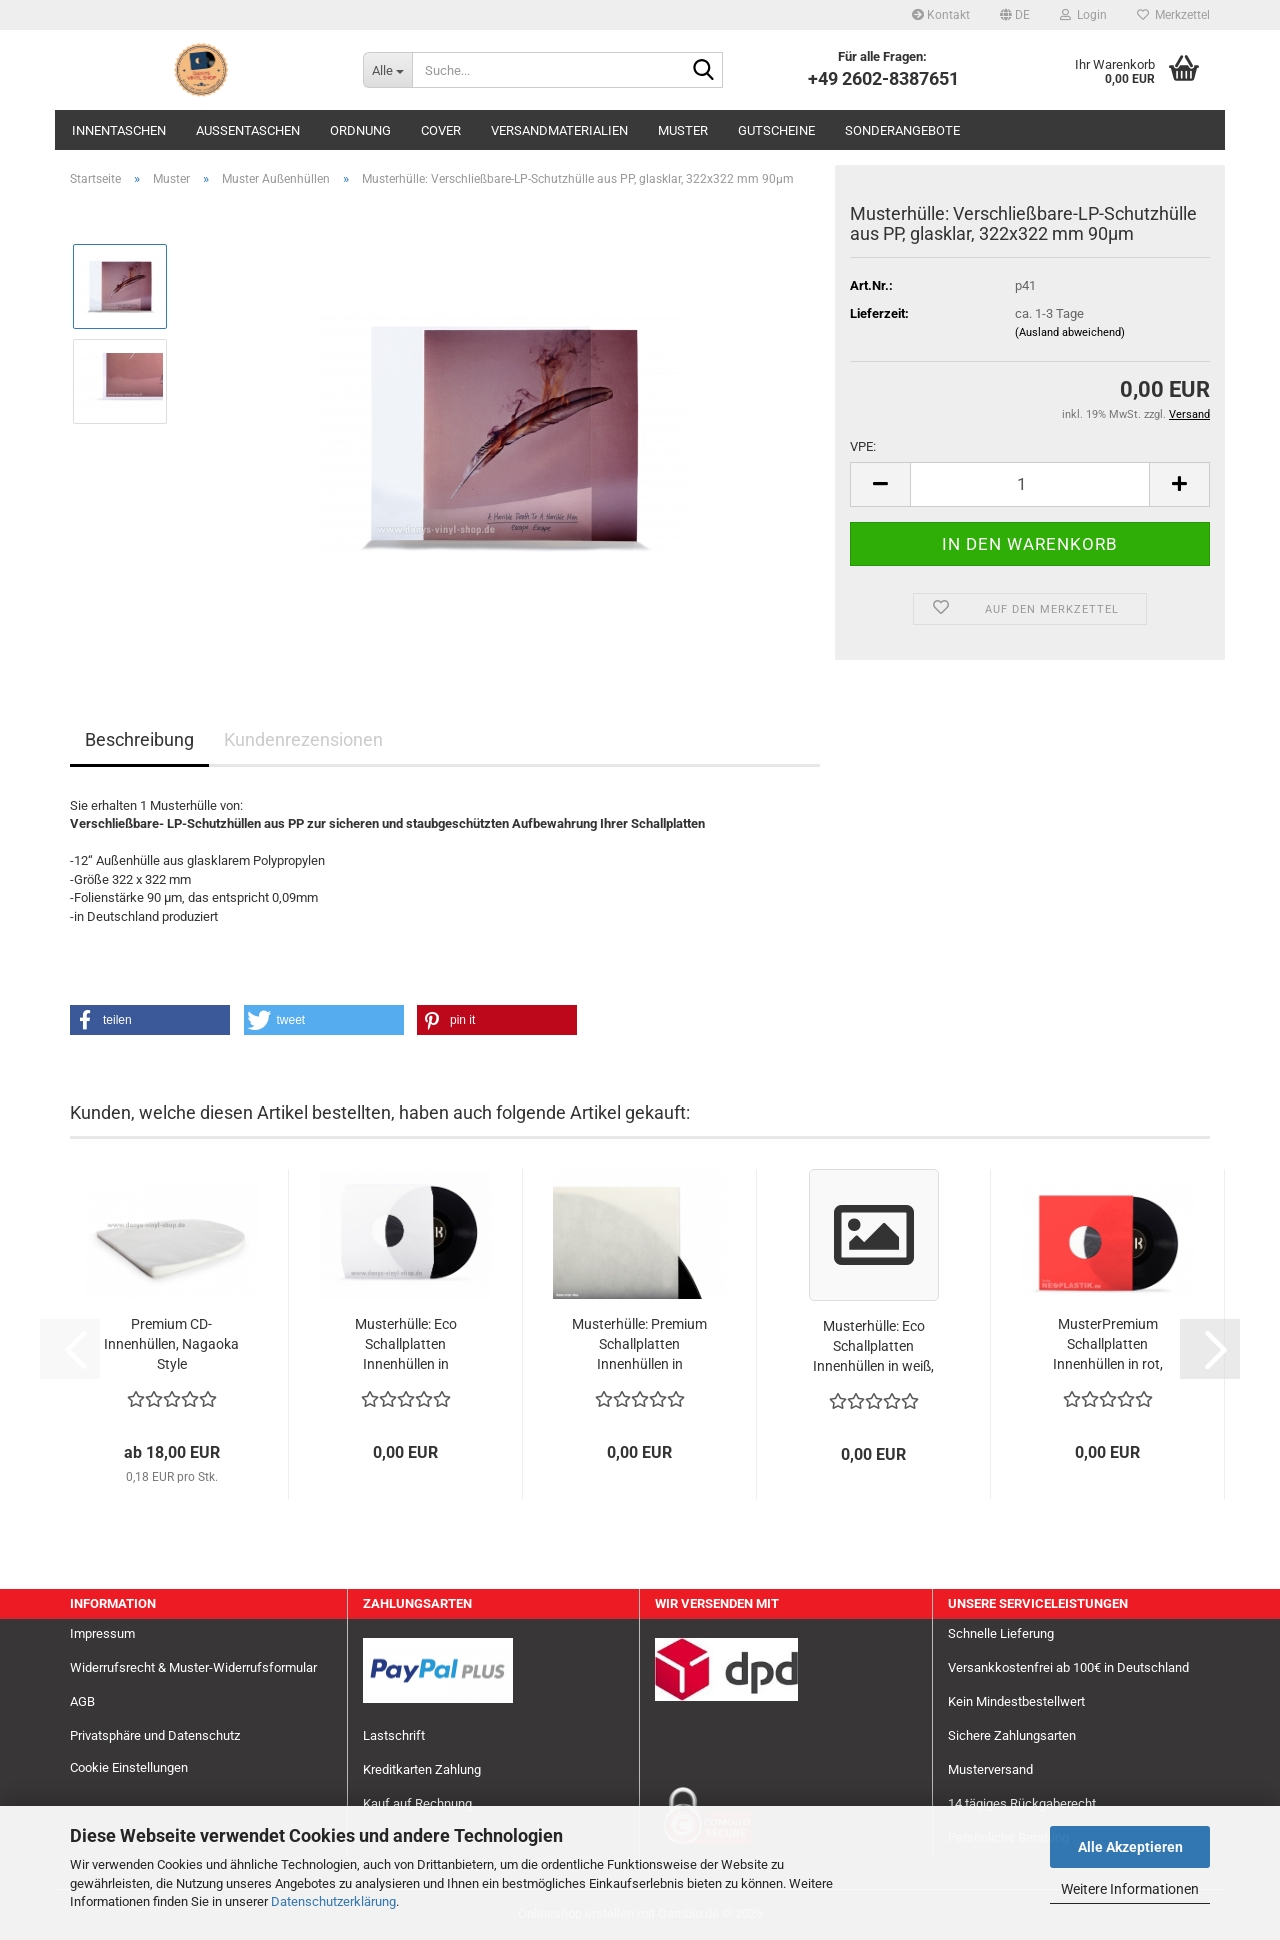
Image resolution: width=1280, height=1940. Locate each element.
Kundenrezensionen (303, 739)
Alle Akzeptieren (1130, 1847)
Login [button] (1083, 15)
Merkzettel (1173, 15)
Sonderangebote (902, 130)
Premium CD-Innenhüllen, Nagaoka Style (171, 1344)
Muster (683, 130)
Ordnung (360, 130)
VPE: (863, 446)
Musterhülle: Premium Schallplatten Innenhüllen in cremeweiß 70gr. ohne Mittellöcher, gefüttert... (640, 1345)
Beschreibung (139, 739)
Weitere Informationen (1130, 1889)
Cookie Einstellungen (129, 1767)
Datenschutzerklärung (333, 1901)
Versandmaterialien (559, 130)
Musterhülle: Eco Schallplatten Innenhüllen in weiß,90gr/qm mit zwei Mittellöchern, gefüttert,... (405, 1345)
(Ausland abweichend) (1070, 332)
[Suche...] (387, 70)
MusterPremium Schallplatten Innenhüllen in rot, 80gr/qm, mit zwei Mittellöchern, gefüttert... (1108, 1345)
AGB (82, 1701)
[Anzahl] (1030, 484)
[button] (1015, 15)
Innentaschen (119, 130)
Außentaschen (248, 130)
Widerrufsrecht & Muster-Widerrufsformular (193, 1667)
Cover (441, 130)
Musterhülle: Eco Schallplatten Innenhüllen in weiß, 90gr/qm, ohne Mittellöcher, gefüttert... (873, 1347)
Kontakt (941, 15)
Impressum (102, 1633)
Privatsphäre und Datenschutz (155, 1735)
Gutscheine (776, 130)
